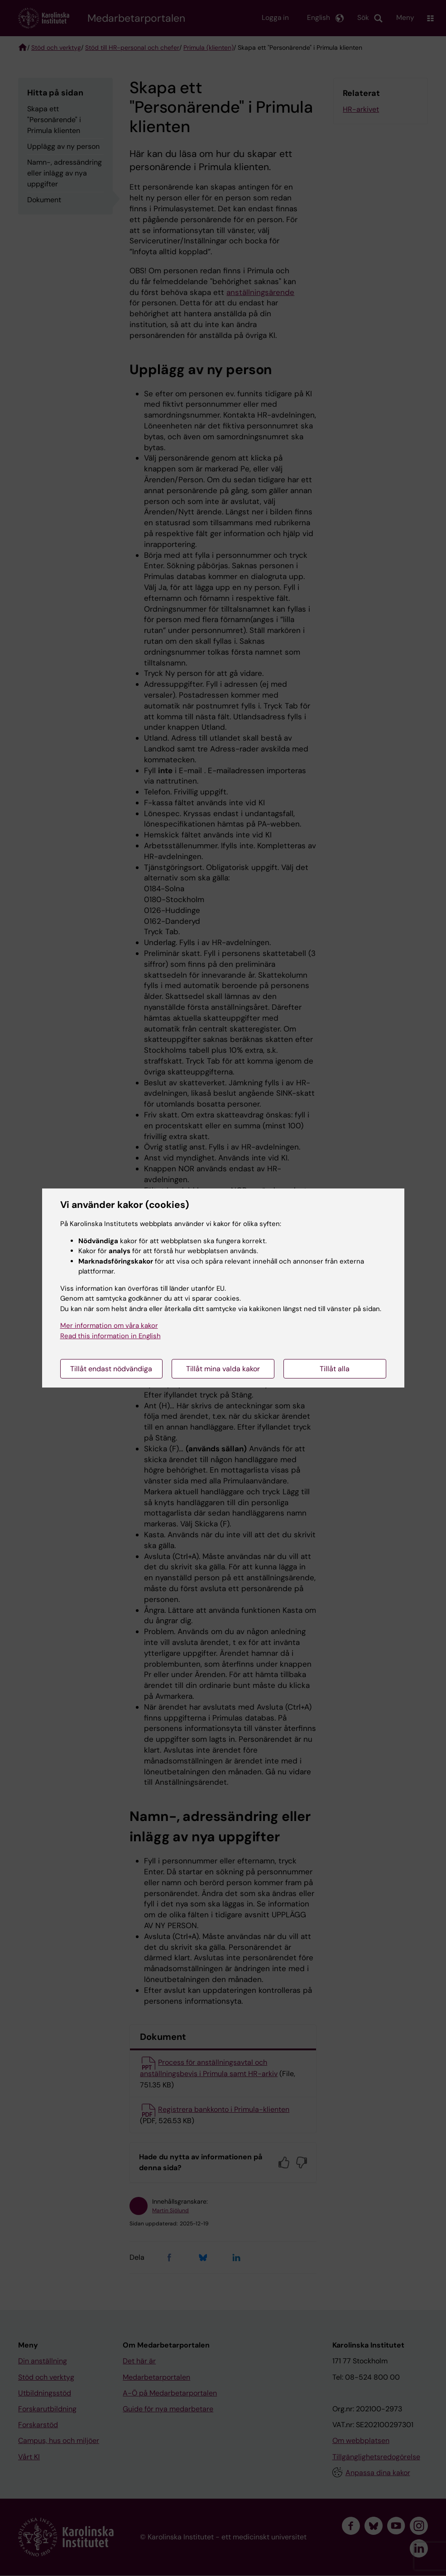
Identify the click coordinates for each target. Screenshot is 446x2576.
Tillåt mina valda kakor (223, 1369)
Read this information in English (110, 1335)
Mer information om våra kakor (109, 1325)
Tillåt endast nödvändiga (111, 1369)
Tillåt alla (335, 1369)
